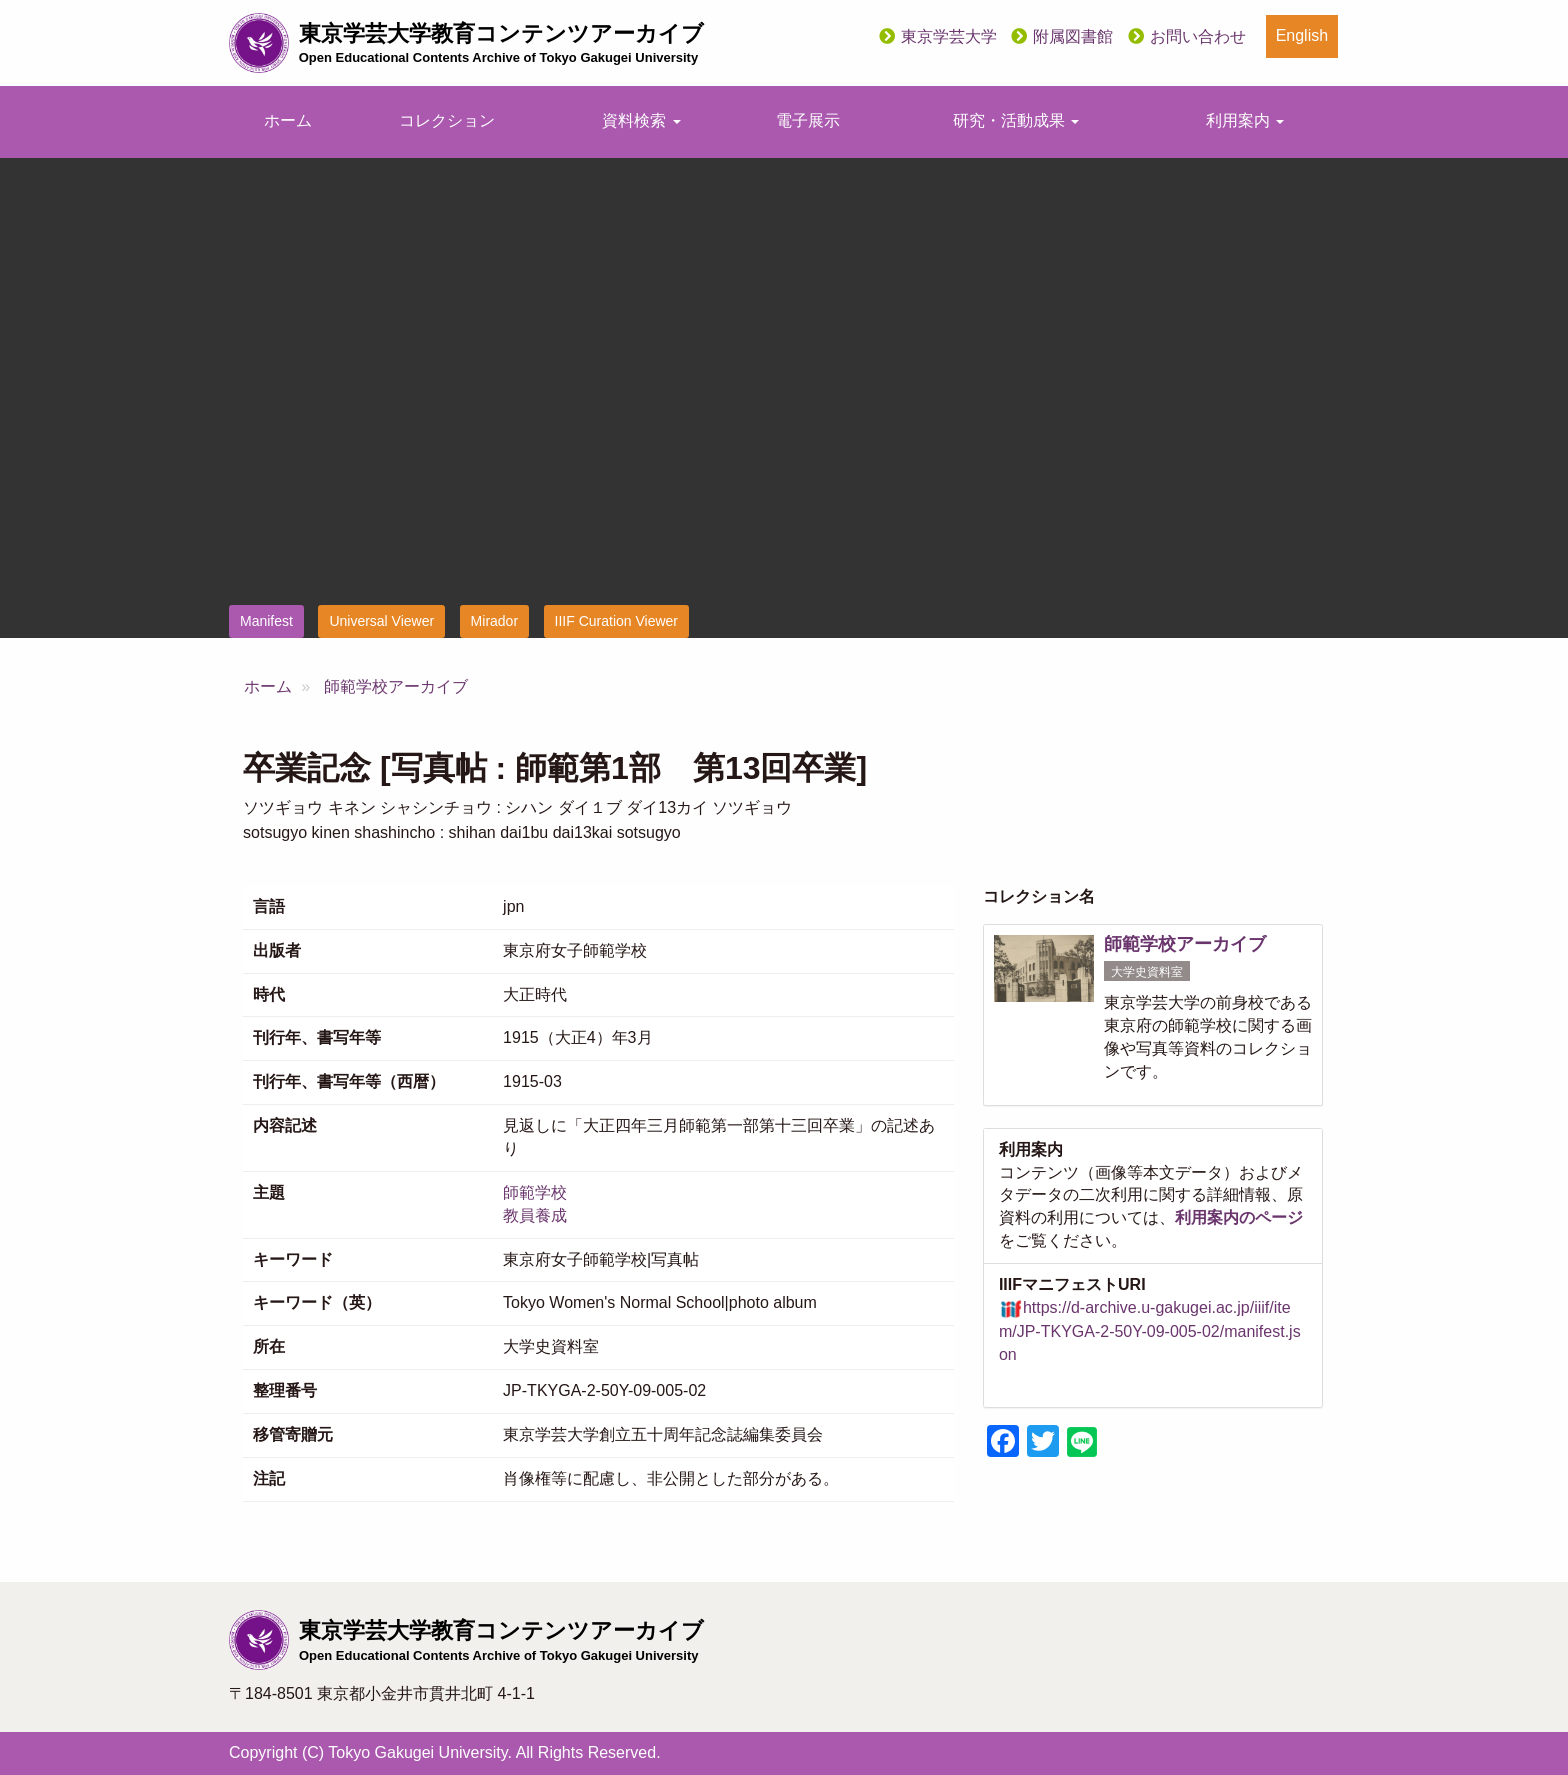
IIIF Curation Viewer (616, 621)
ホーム (288, 120)
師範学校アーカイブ (396, 686)
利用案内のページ (1239, 1217)
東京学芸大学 (949, 36)
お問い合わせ (1198, 36)
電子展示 (808, 120)
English (1302, 35)
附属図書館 (1073, 36)
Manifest (266, 621)
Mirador (494, 621)
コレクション (447, 120)
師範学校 (535, 1192)
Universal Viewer (381, 621)
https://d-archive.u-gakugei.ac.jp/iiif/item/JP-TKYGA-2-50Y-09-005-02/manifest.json (1150, 1331)
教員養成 (535, 1215)
